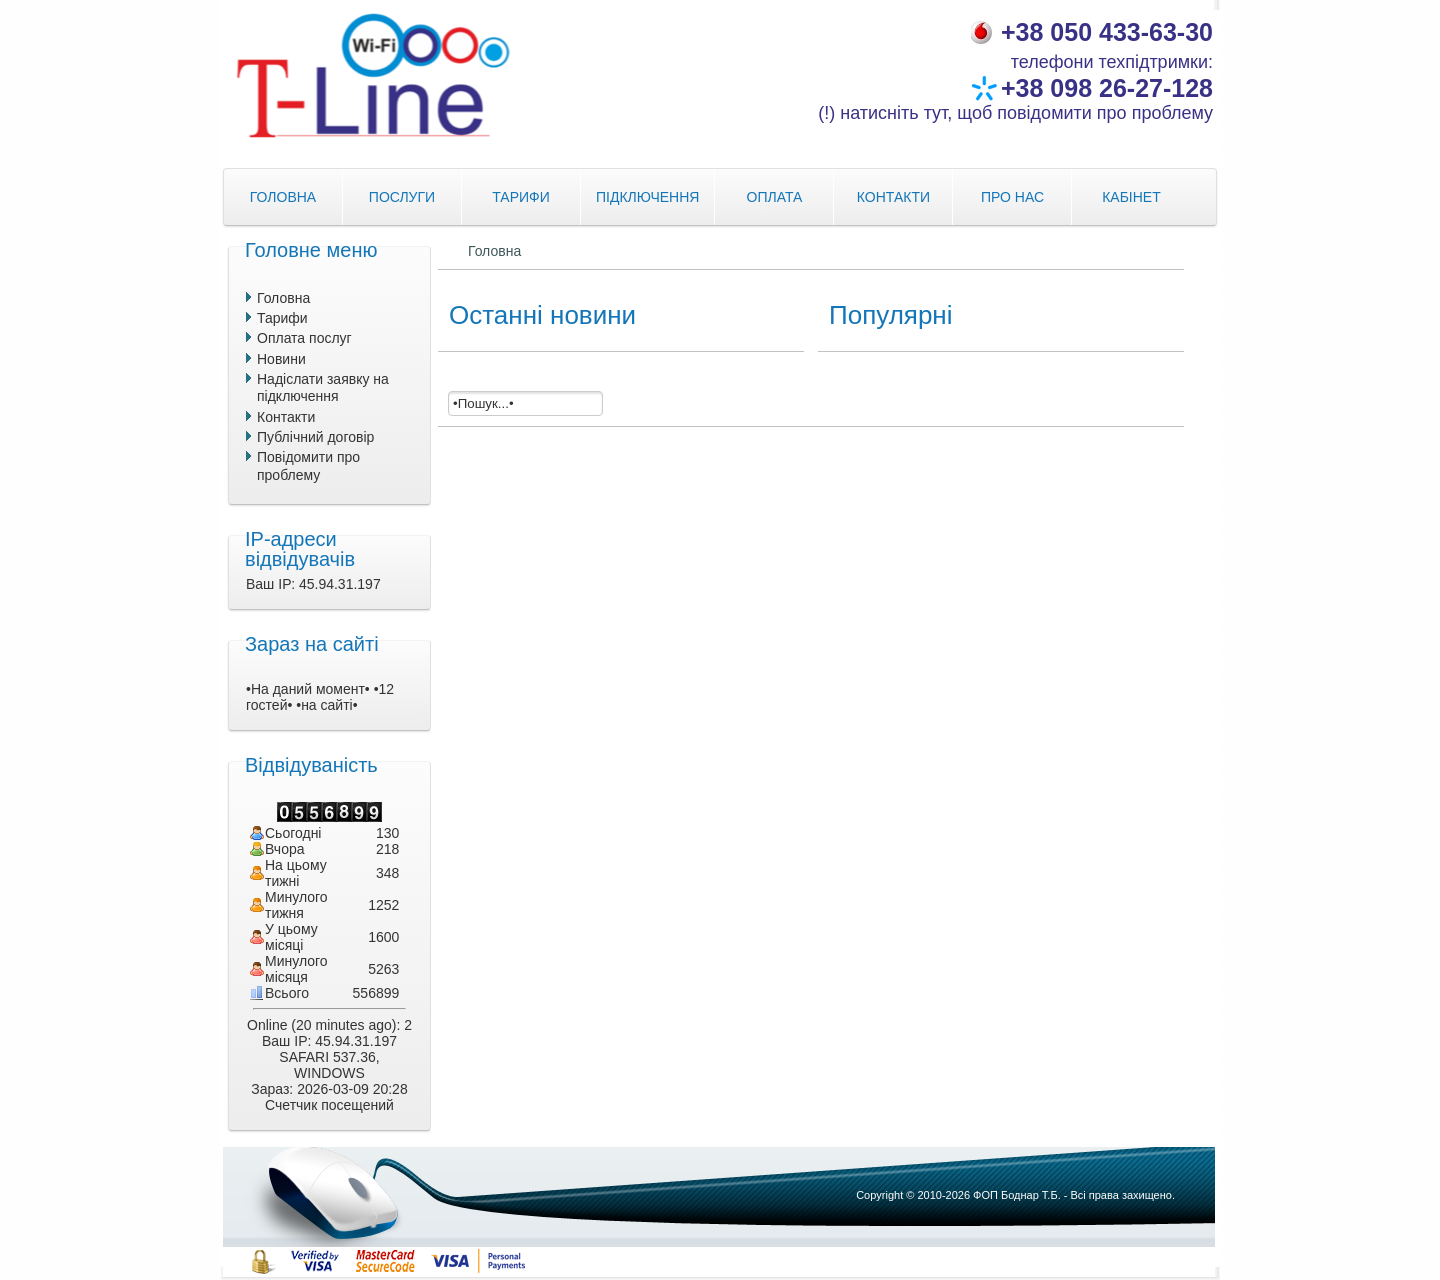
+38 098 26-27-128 (1107, 88)
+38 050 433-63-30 (1107, 32)
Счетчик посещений (329, 1105)
